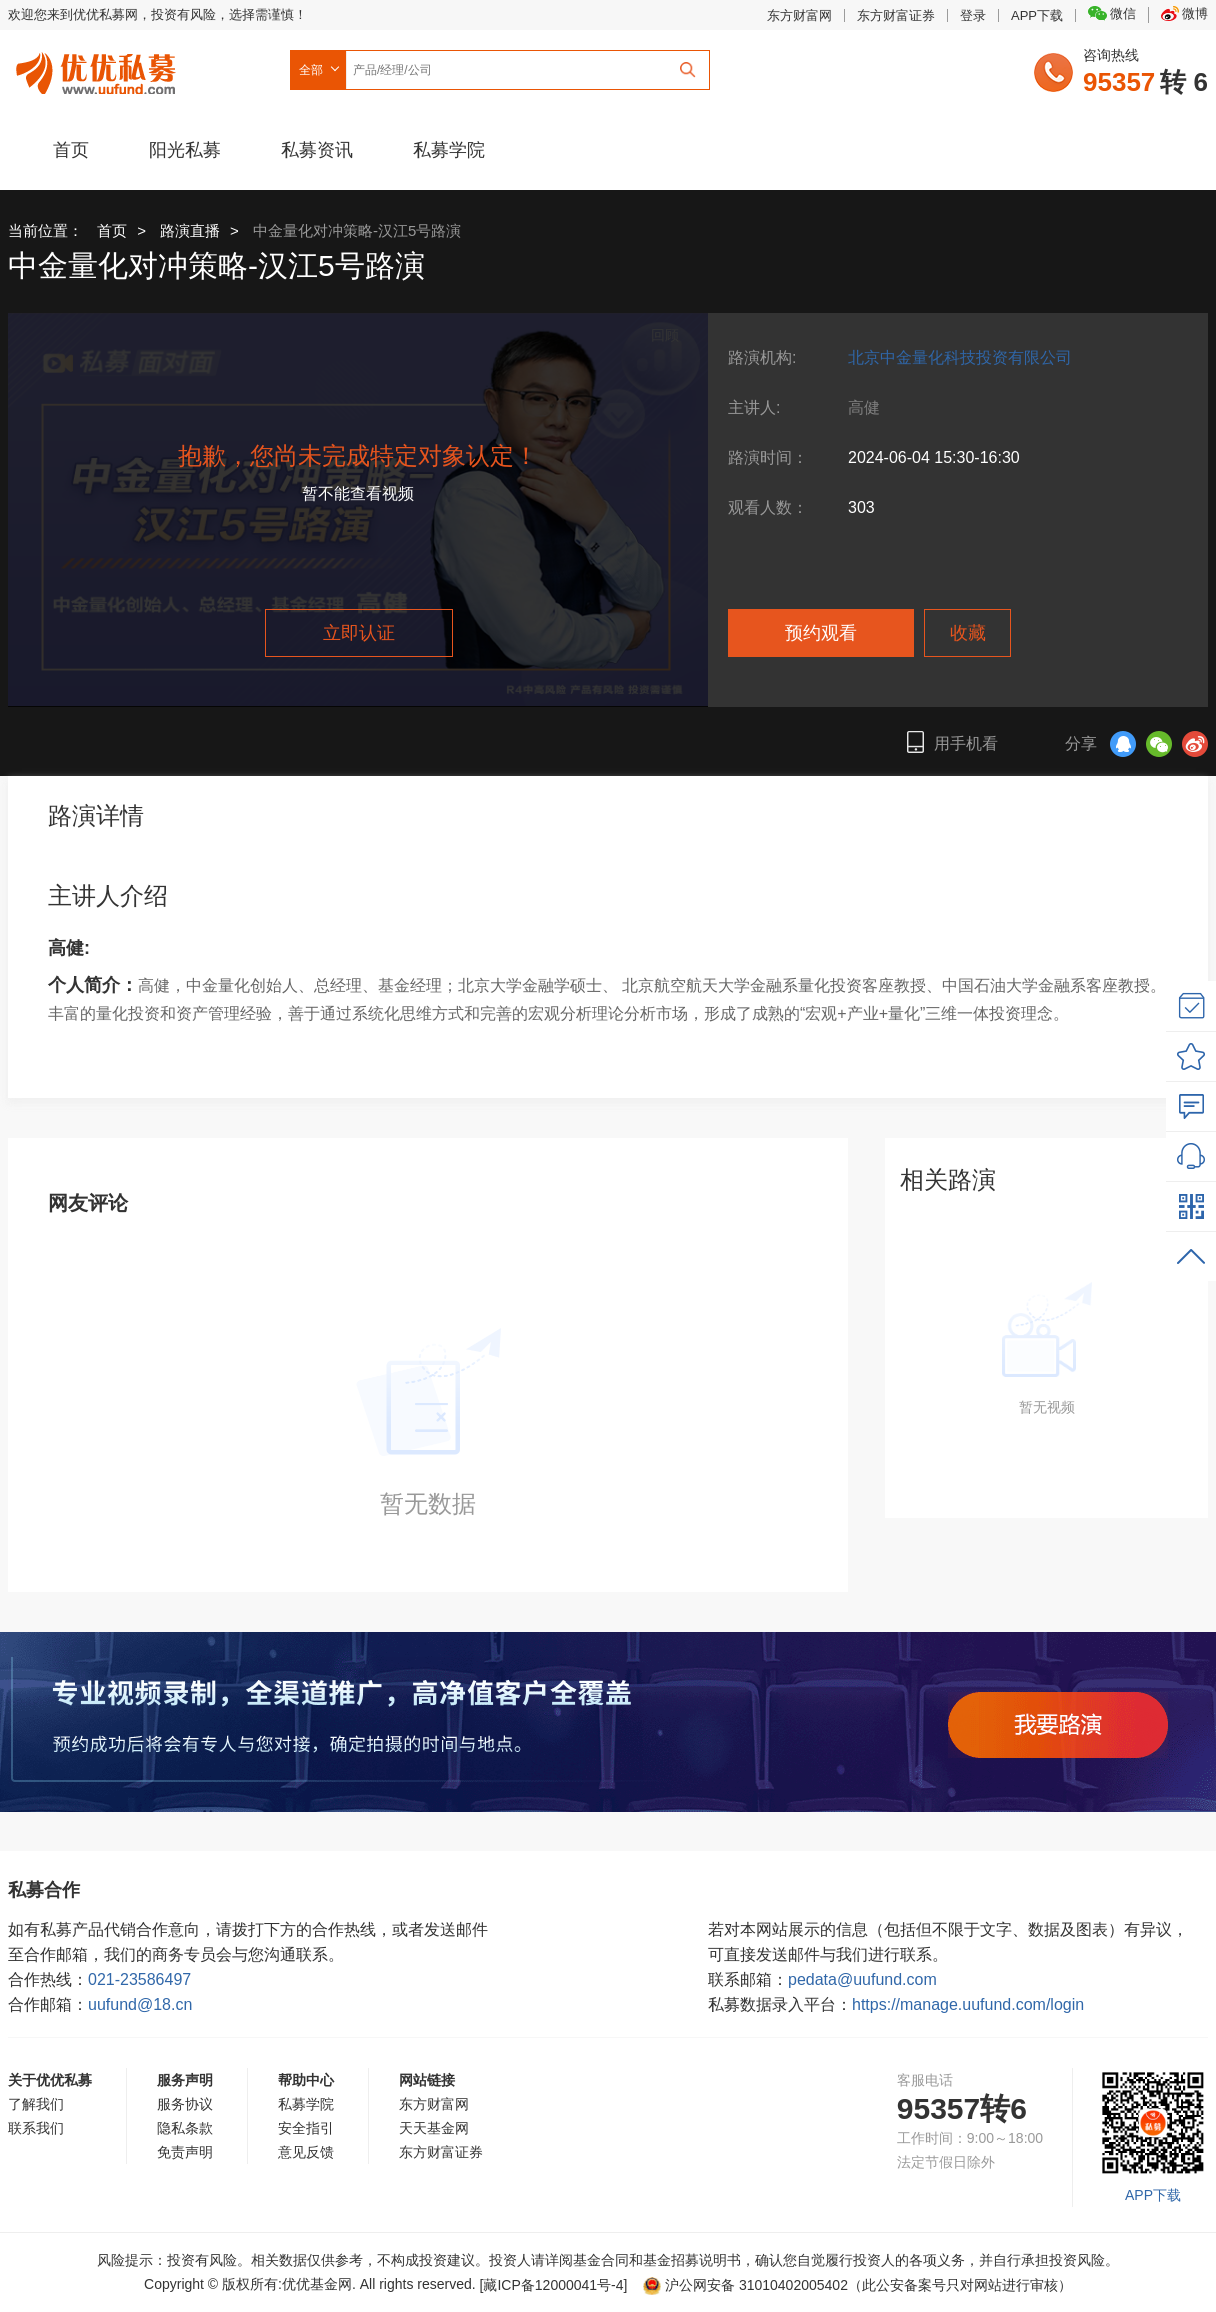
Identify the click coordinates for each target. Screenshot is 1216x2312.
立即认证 (359, 633)
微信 (1112, 13)
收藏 (968, 633)
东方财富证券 (896, 15)
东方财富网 (799, 15)
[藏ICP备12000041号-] (556, 2285)
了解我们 (36, 2104)
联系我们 (36, 2128)
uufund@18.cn (140, 2004)
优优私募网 (99, 69)
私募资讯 (317, 150)
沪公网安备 (745, 2285)
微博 (1184, 13)
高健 (864, 407)
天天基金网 (434, 2128)
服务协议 (185, 2104)
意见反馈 (306, 2152)
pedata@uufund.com (862, 1979)
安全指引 (306, 2128)
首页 (71, 150)
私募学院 (449, 150)
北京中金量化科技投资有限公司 (960, 357)
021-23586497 (139, 1979)
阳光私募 (185, 150)
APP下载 (1037, 15)
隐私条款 (185, 2128)
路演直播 (190, 230)
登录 (973, 15)
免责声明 (185, 2152)
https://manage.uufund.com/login (968, 2004)
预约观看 (821, 633)
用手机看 (952, 742)
